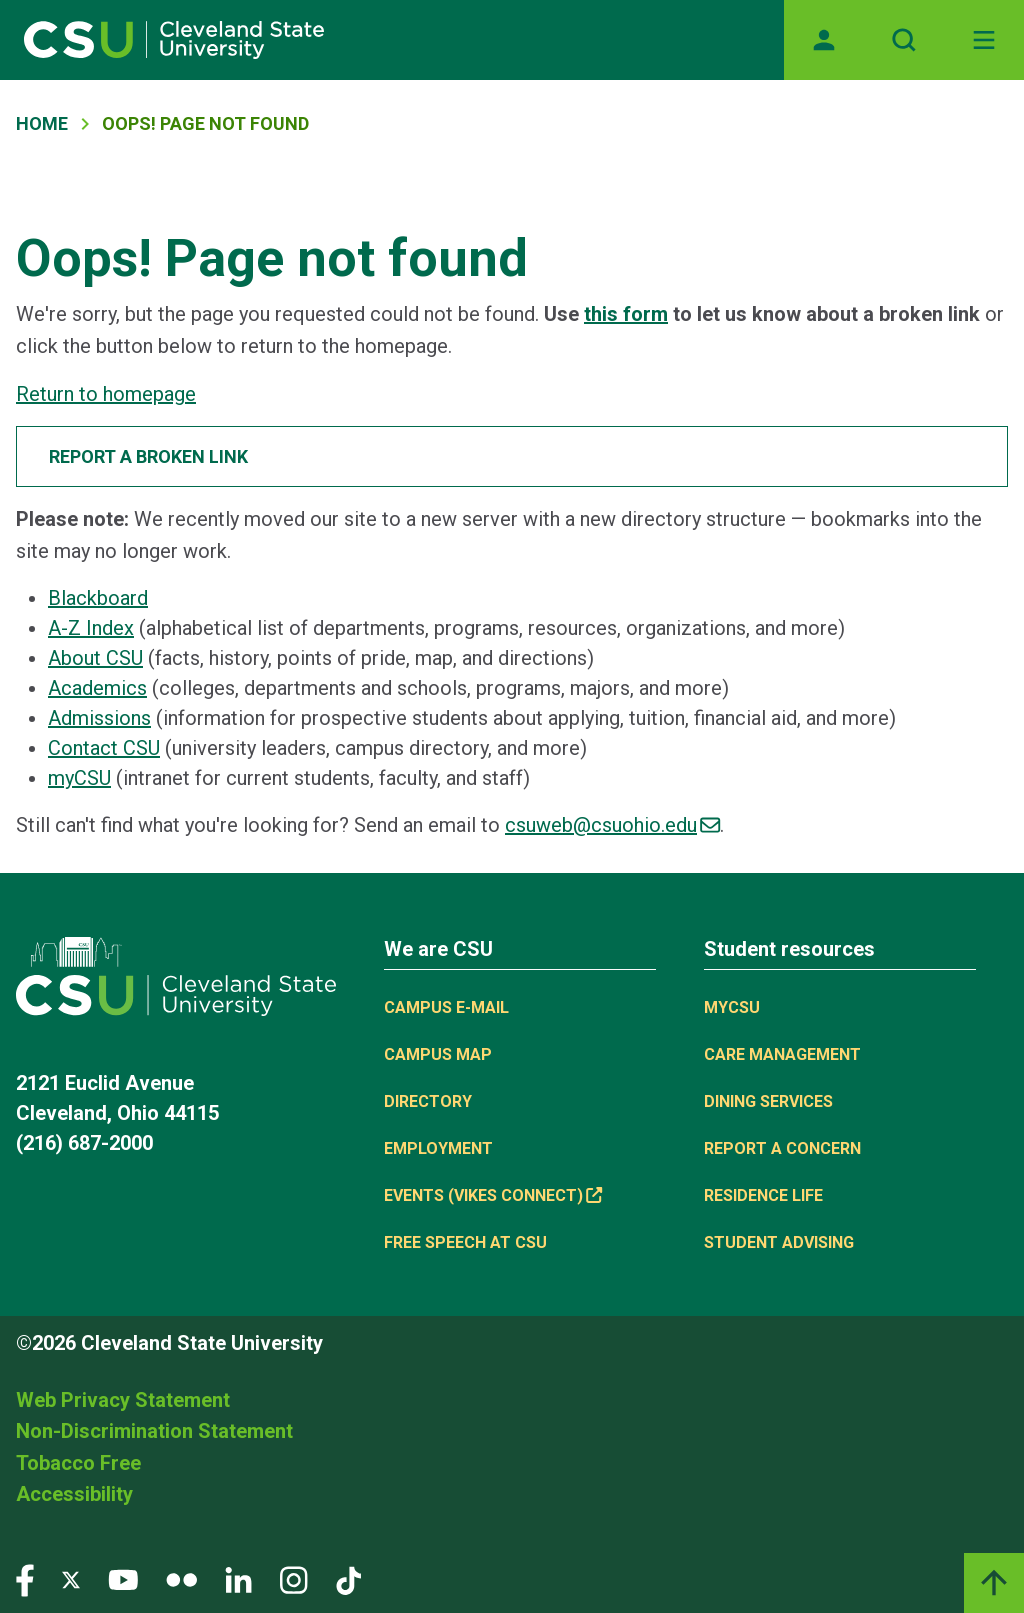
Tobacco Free (78, 1463)
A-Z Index (91, 628)
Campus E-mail (446, 1007)
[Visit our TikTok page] (348, 1579)
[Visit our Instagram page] (294, 1579)
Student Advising (779, 1242)
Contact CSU (104, 748)
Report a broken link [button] (148, 456)
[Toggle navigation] (984, 40)
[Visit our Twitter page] (71, 1579)
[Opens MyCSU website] (824, 40)
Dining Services (768, 1101)
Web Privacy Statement (123, 1400)
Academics (97, 688)
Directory (428, 1101)
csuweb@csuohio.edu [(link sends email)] (612, 825)
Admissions (99, 718)
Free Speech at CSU (465, 1242)
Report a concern (782, 1148)
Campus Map (438, 1054)
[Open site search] (904, 40)
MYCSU (732, 1007)
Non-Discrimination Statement (154, 1431)
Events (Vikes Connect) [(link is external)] (493, 1195)
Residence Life (763, 1195)
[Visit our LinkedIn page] (238, 1579)
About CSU (95, 658)
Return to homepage (106, 394)
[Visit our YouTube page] (123, 1579)
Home (42, 123)
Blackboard (98, 598)
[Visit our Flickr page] (181, 1579)
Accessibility (74, 1494)
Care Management (782, 1054)
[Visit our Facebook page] (25, 1579)
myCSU (79, 778)
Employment (438, 1148)
